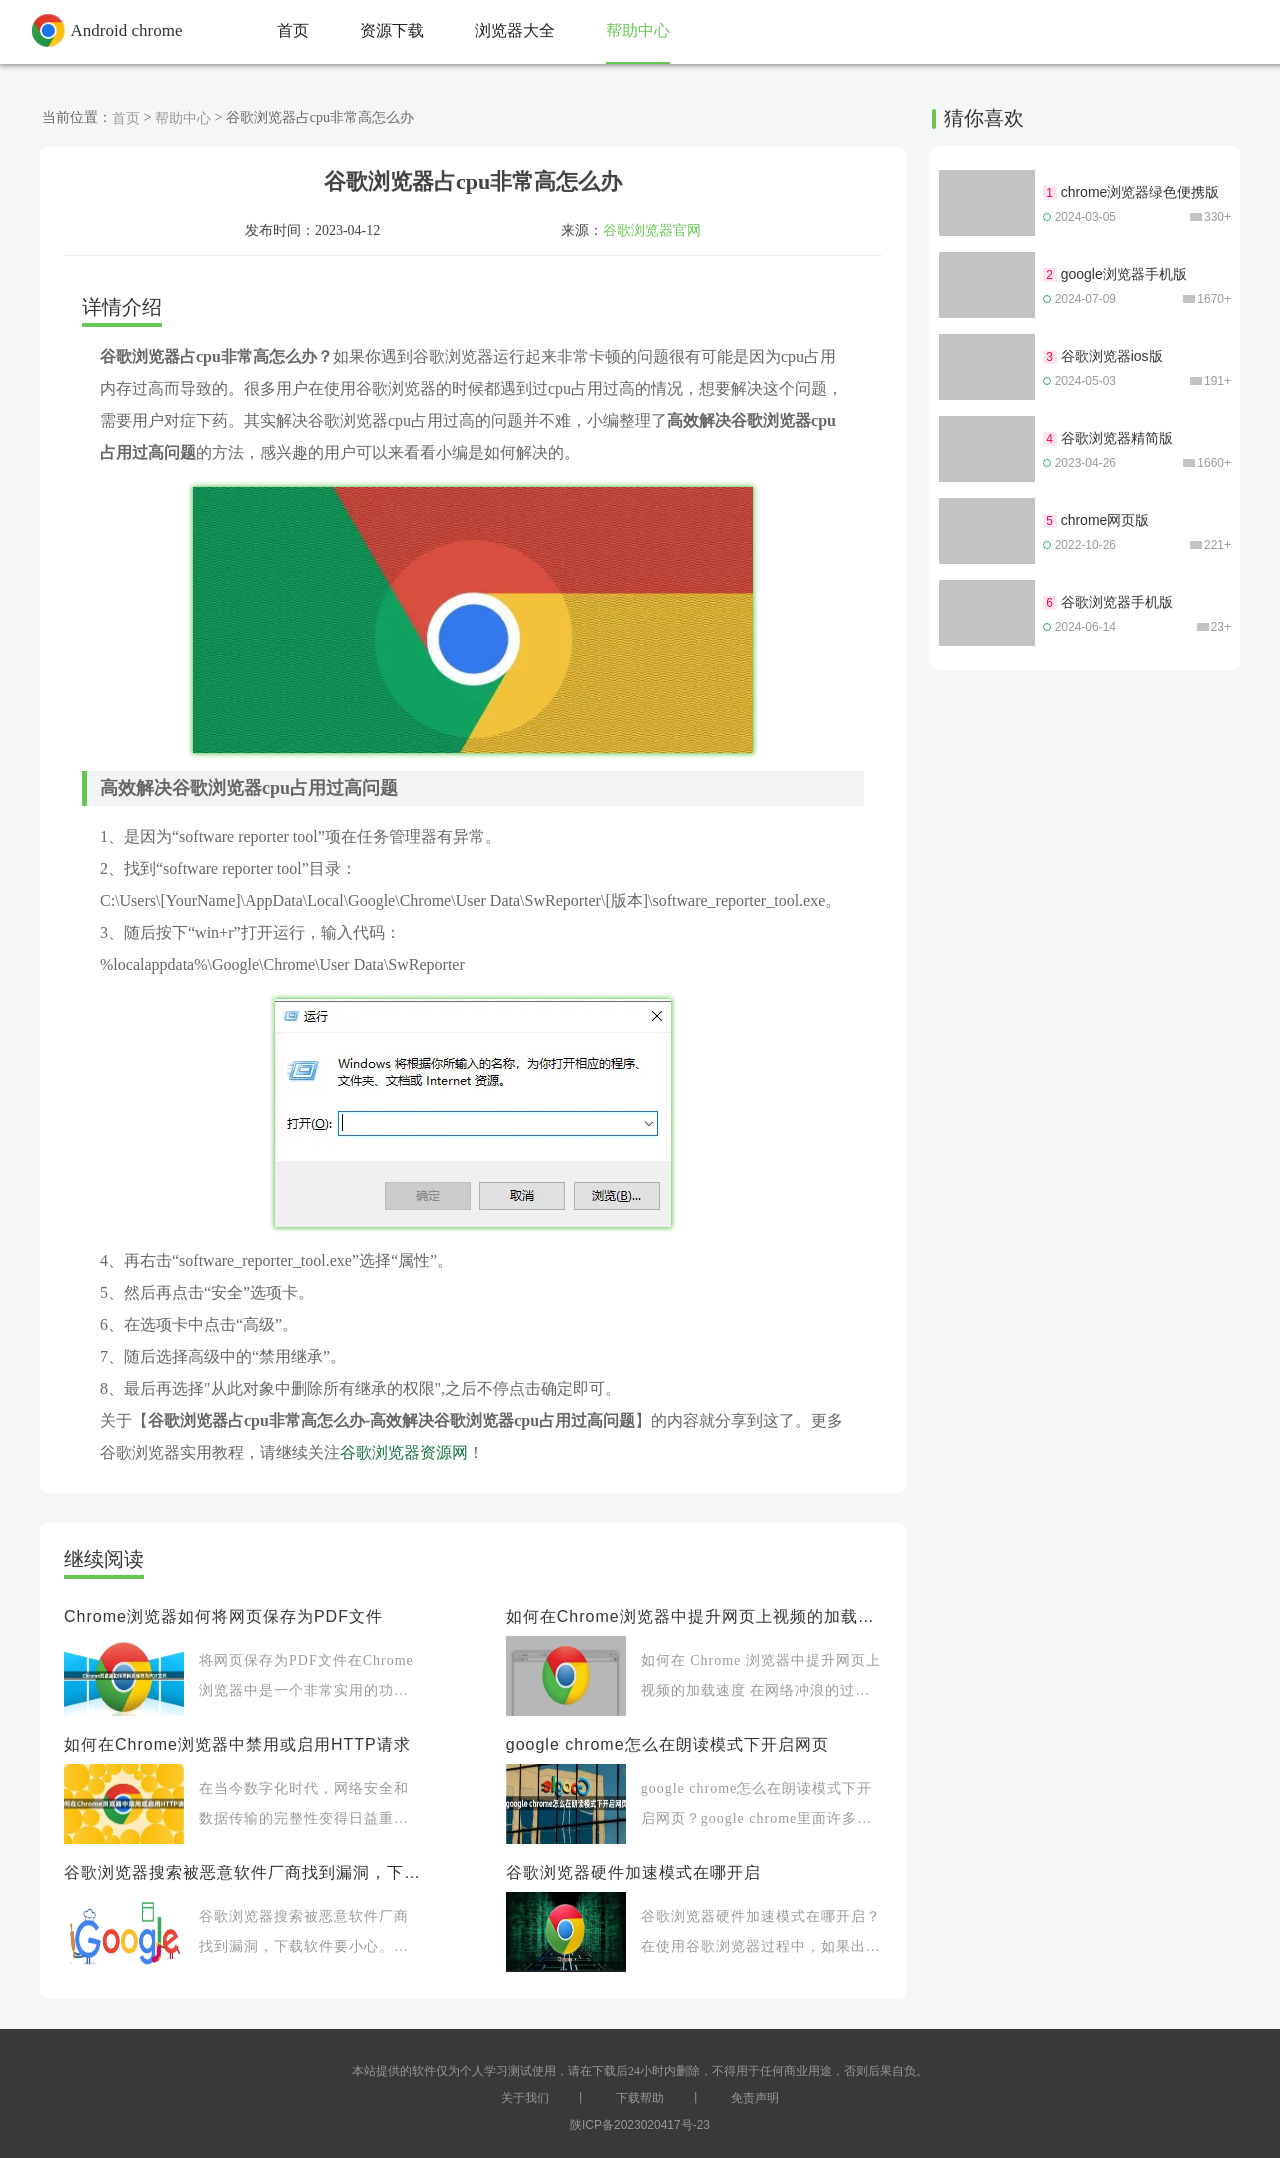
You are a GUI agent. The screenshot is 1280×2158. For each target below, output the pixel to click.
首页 (126, 118)
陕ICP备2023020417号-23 (640, 2125)
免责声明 (755, 2098)
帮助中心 (183, 118)
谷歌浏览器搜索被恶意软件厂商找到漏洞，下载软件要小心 (242, 1872)
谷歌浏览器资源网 (404, 1452)
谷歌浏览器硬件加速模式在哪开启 (633, 1872)
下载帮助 (640, 2098)
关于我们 (525, 2098)
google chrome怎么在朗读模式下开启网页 (667, 1744)
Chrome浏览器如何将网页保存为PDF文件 (223, 1616)
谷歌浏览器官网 (652, 230)
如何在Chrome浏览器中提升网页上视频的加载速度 (694, 1616)
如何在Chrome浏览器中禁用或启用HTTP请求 (237, 1744)
